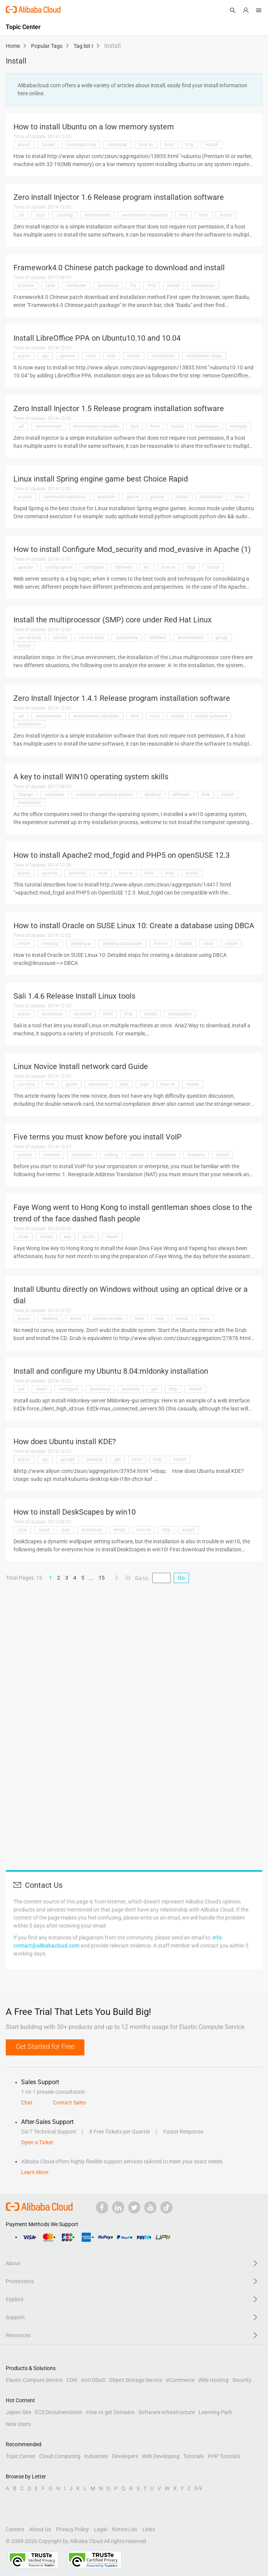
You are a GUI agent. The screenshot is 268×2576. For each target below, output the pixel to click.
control (137, 1154)
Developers (125, 2456)
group (221, 637)
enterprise (166, 1154)
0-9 (198, 2488)
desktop (153, 794)
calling (111, 1154)
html (169, 144)
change (25, 794)
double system (108, 1318)
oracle (231, 943)
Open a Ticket (37, 2142)
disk (205, 794)
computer (117, 144)
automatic (82, 1154)
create (24, 943)
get (117, 1459)
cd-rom (60, 637)
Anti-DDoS (93, 2380)
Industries (96, 2456)
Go (181, 1578)
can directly (29, 637)
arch (40, 215)
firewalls (196, 1154)
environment (97, 215)
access (25, 497)
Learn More (34, 2172)
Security (242, 2380)
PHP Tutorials (224, 2456)
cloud (44, 1530)
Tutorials (193, 2456)
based (48, 144)
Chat (27, 2102)
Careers (15, 2529)
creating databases (122, 943)
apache (25, 567)
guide (71, 1084)
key (67, 1236)
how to (146, 144)
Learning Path (215, 2412)
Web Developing (160, 2456)
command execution (64, 497)
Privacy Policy (72, 2529)
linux (240, 497)
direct (75, 1318)
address (51, 1154)
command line (81, 144)
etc (147, 567)
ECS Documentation (58, 2412)
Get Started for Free (45, 2046)
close (23, 1236)
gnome (67, 356)
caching (64, 215)
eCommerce (180, 2380)
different (123, 567)
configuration (58, 567)
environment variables (145, 215)
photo (88, 1236)
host (203, 215)
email (119, 1530)
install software (211, 716)
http (190, 144)
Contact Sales (69, 2102)
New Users (18, 2424)
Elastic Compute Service (34, 2380)
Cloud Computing (60, 2456)
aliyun (24, 144)
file (133, 285)
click (50, 285)
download (108, 285)
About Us (40, 2529)
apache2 (78, 873)
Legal (100, 2529)
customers (127, 637)
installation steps (204, 356)
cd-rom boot (91, 637)
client (41, 1389)
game (132, 497)
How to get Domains (110, 2412)
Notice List (124, 2529)
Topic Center (20, 2456)
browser (26, 285)
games (157, 497)
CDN (71, 2380)
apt (45, 356)
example (106, 497)
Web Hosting (213, 2380)
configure (94, 567)
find (183, 215)
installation (203, 285)
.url (21, 215)
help (124, 1084)
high (144, 1084)
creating (50, 943)
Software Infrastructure (166, 2412)
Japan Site (18, 2412)
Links (148, 2529)
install (212, 144)
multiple (238, 426)
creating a (80, 943)
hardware (98, 1084)
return (112, 1236)
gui (154, 1389)
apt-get (67, 1459)
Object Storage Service (135, 2380)
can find (26, 1084)
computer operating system (104, 794)
